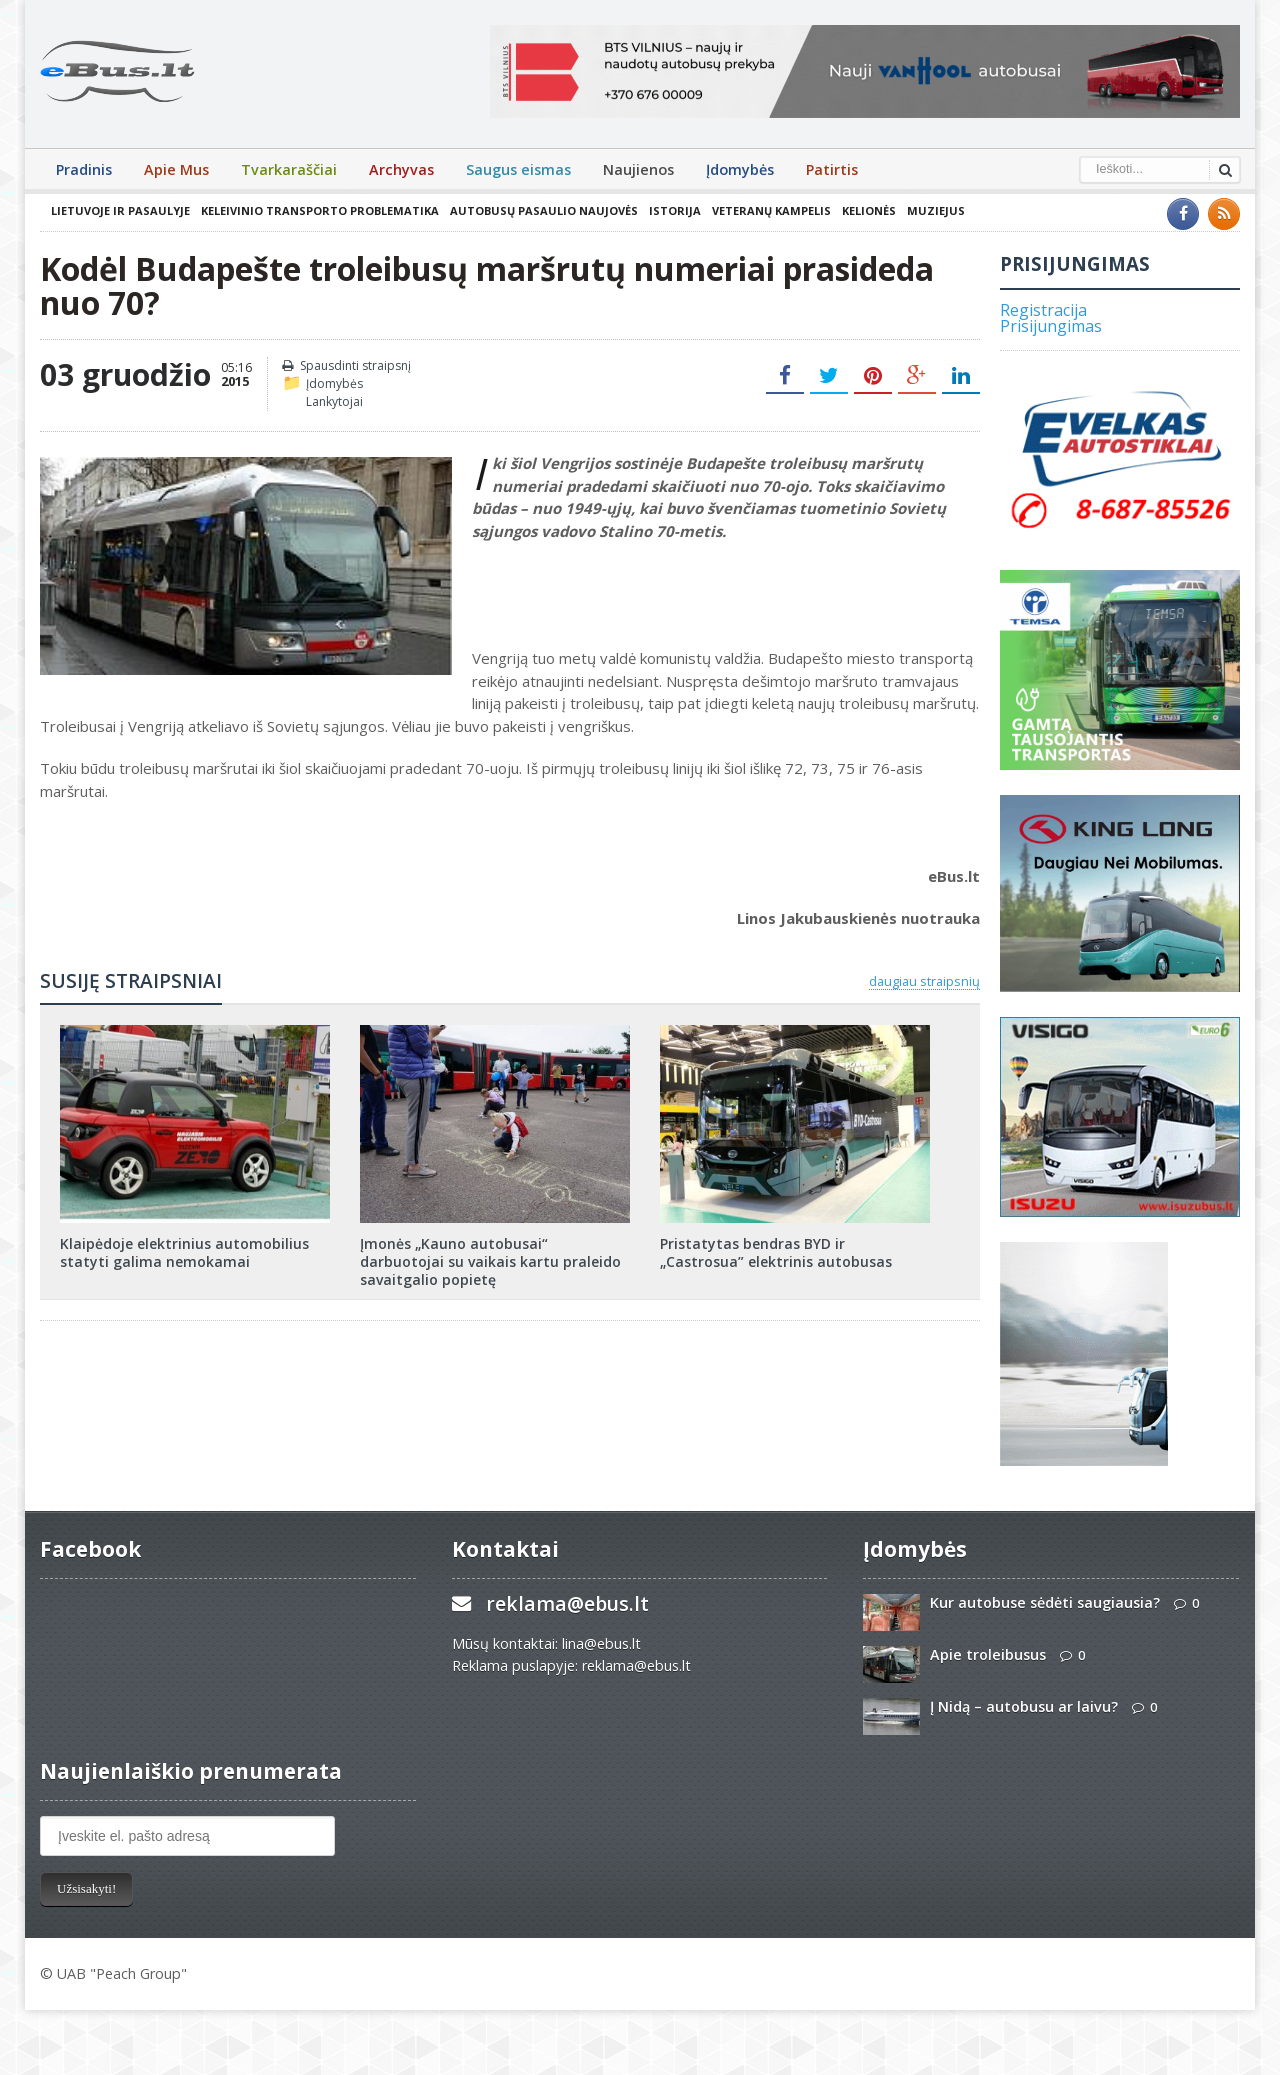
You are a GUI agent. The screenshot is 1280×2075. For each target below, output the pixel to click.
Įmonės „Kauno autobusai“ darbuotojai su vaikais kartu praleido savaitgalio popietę (490, 1261)
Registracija (1043, 310)
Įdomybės (740, 169)
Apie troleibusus (988, 1654)
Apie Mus (176, 169)
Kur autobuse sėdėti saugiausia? (1045, 1602)
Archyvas (401, 169)
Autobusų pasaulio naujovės (544, 210)
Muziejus (936, 210)
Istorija (675, 210)
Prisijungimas (1051, 326)
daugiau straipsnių (924, 981)
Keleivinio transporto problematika (320, 210)
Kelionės (869, 210)
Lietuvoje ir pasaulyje (120, 210)
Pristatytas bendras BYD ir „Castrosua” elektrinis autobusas (776, 1252)
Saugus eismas (518, 169)
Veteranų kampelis (771, 210)
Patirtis (832, 169)
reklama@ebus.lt (567, 1603)
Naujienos (638, 169)
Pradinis (84, 169)
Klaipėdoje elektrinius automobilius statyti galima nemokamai (184, 1252)
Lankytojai (334, 401)
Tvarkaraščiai (289, 169)
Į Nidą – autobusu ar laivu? (1024, 1706)
